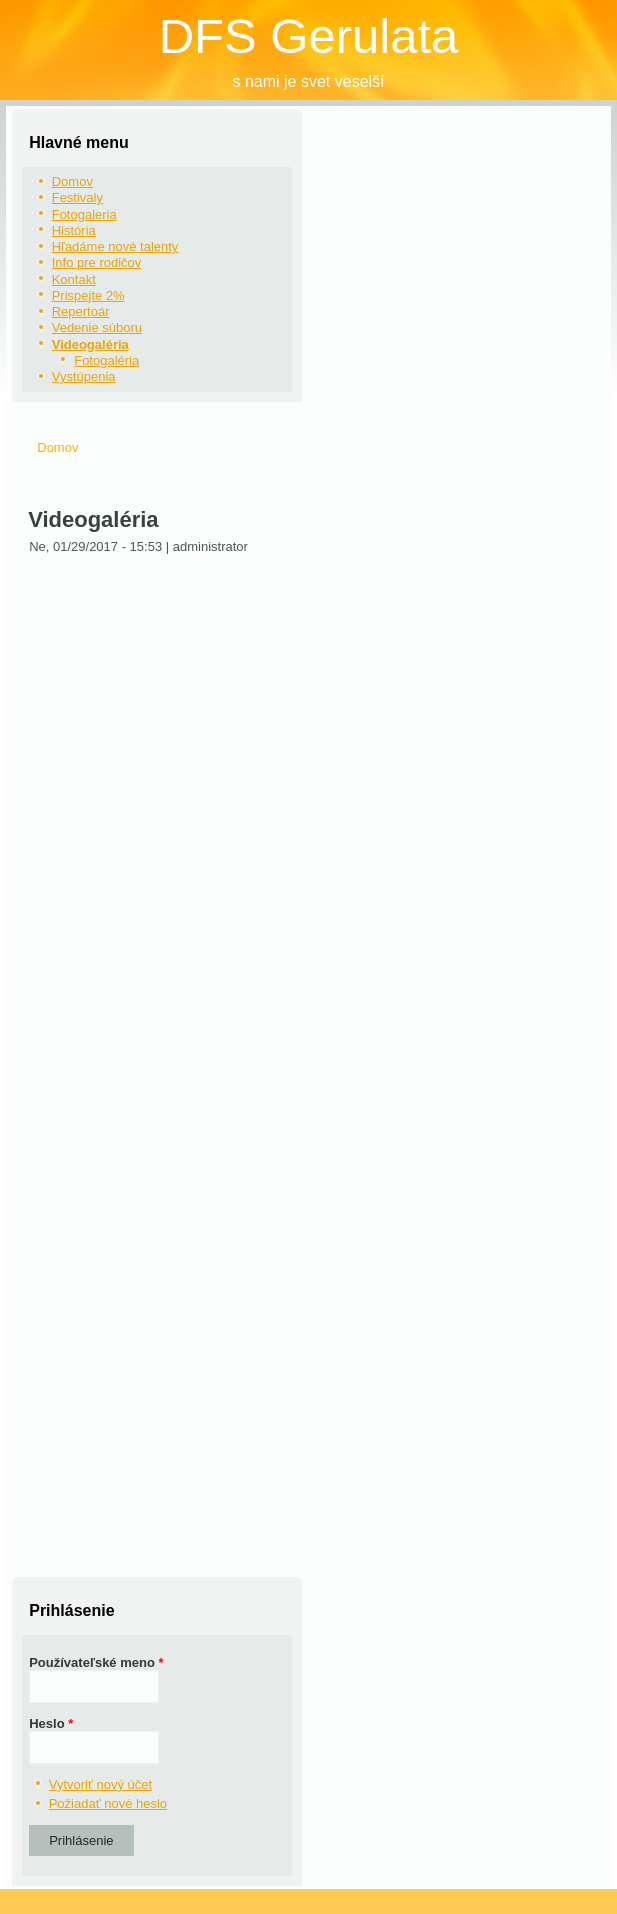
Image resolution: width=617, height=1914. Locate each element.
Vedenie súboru (97, 327)
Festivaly (77, 197)
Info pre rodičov (97, 262)
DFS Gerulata (309, 36)
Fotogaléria (106, 360)
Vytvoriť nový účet (100, 1784)
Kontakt (74, 279)
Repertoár (81, 311)
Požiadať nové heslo (108, 1803)
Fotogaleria (84, 214)
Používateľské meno (96, 1662)
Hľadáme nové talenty (115, 246)
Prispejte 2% (88, 295)
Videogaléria (90, 344)
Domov (72, 181)
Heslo (51, 1723)
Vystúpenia (84, 376)
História (74, 230)
